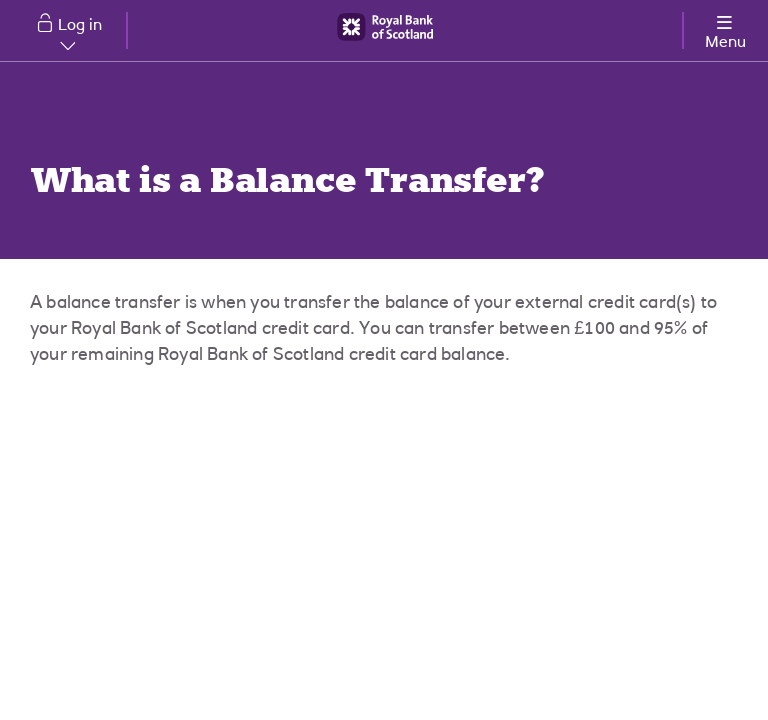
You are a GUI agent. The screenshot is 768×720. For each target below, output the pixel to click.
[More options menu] (725, 28)
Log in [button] (80, 33)
